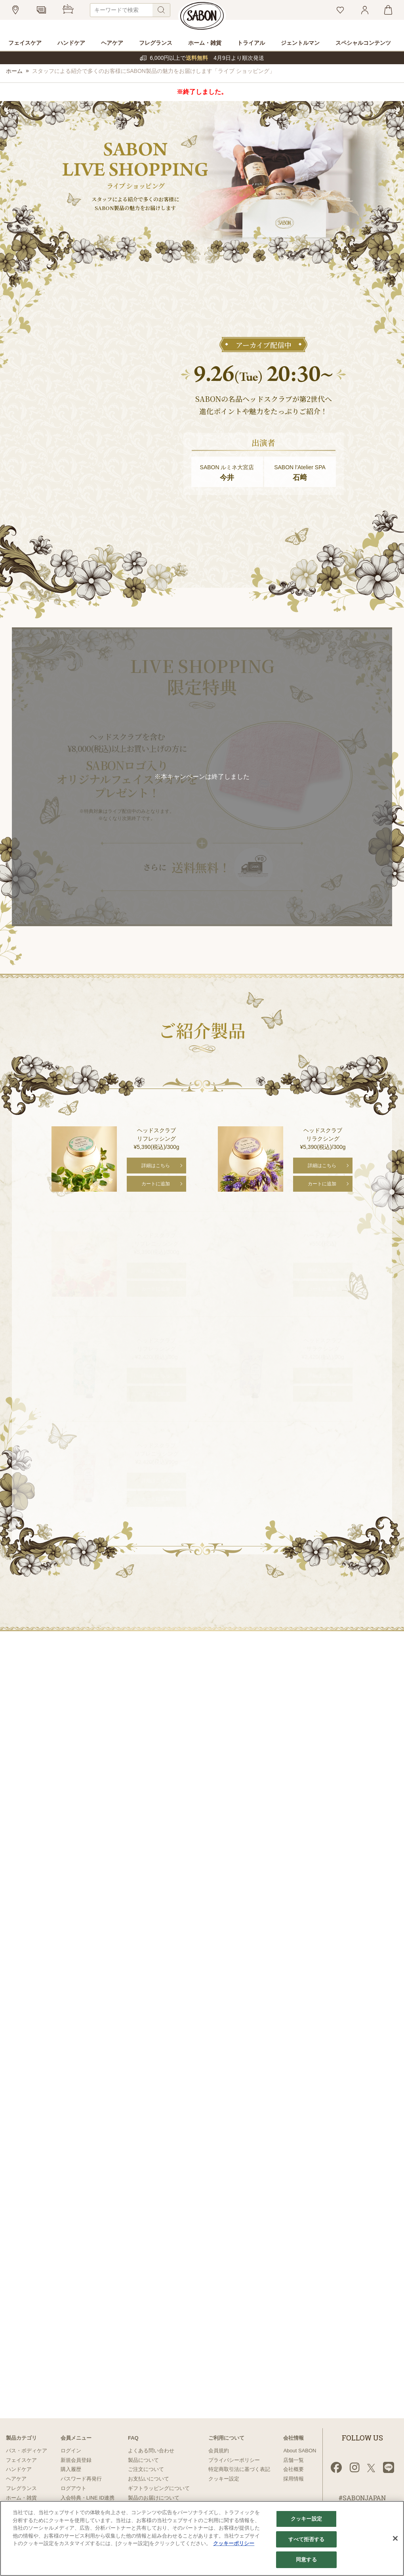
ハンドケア (19, 2469)
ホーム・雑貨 (21, 2498)
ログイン (71, 2451)
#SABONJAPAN (362, 2498)
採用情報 (293, 2479)
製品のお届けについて (153, 2498)
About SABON (299, 2451)
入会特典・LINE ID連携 (88, 2498)
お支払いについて (148, 2479)
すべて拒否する (306, 2539)
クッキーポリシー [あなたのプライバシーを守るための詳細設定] (233, 2543)
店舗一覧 (293, 2460)
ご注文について (146, 2469)
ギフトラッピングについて (159, 2488)
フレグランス (21, 2488)
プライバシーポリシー (234, 2460)
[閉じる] (395, 2538)
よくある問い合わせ (151, 2451)
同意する (306, 2560)
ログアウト (73, 2488)
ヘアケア (16, 2479)
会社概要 (293, 2469)
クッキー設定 (223, 2479)
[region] (202, 2538)
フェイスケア (21, 2460)
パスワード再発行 (81, 2479)
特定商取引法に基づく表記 (239, 2469)
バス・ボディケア (26, 2451)
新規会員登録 (76, 2460)
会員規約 (218, 2451)
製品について (143, 2460)
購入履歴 (71, 2469)
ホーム (14, 71)
